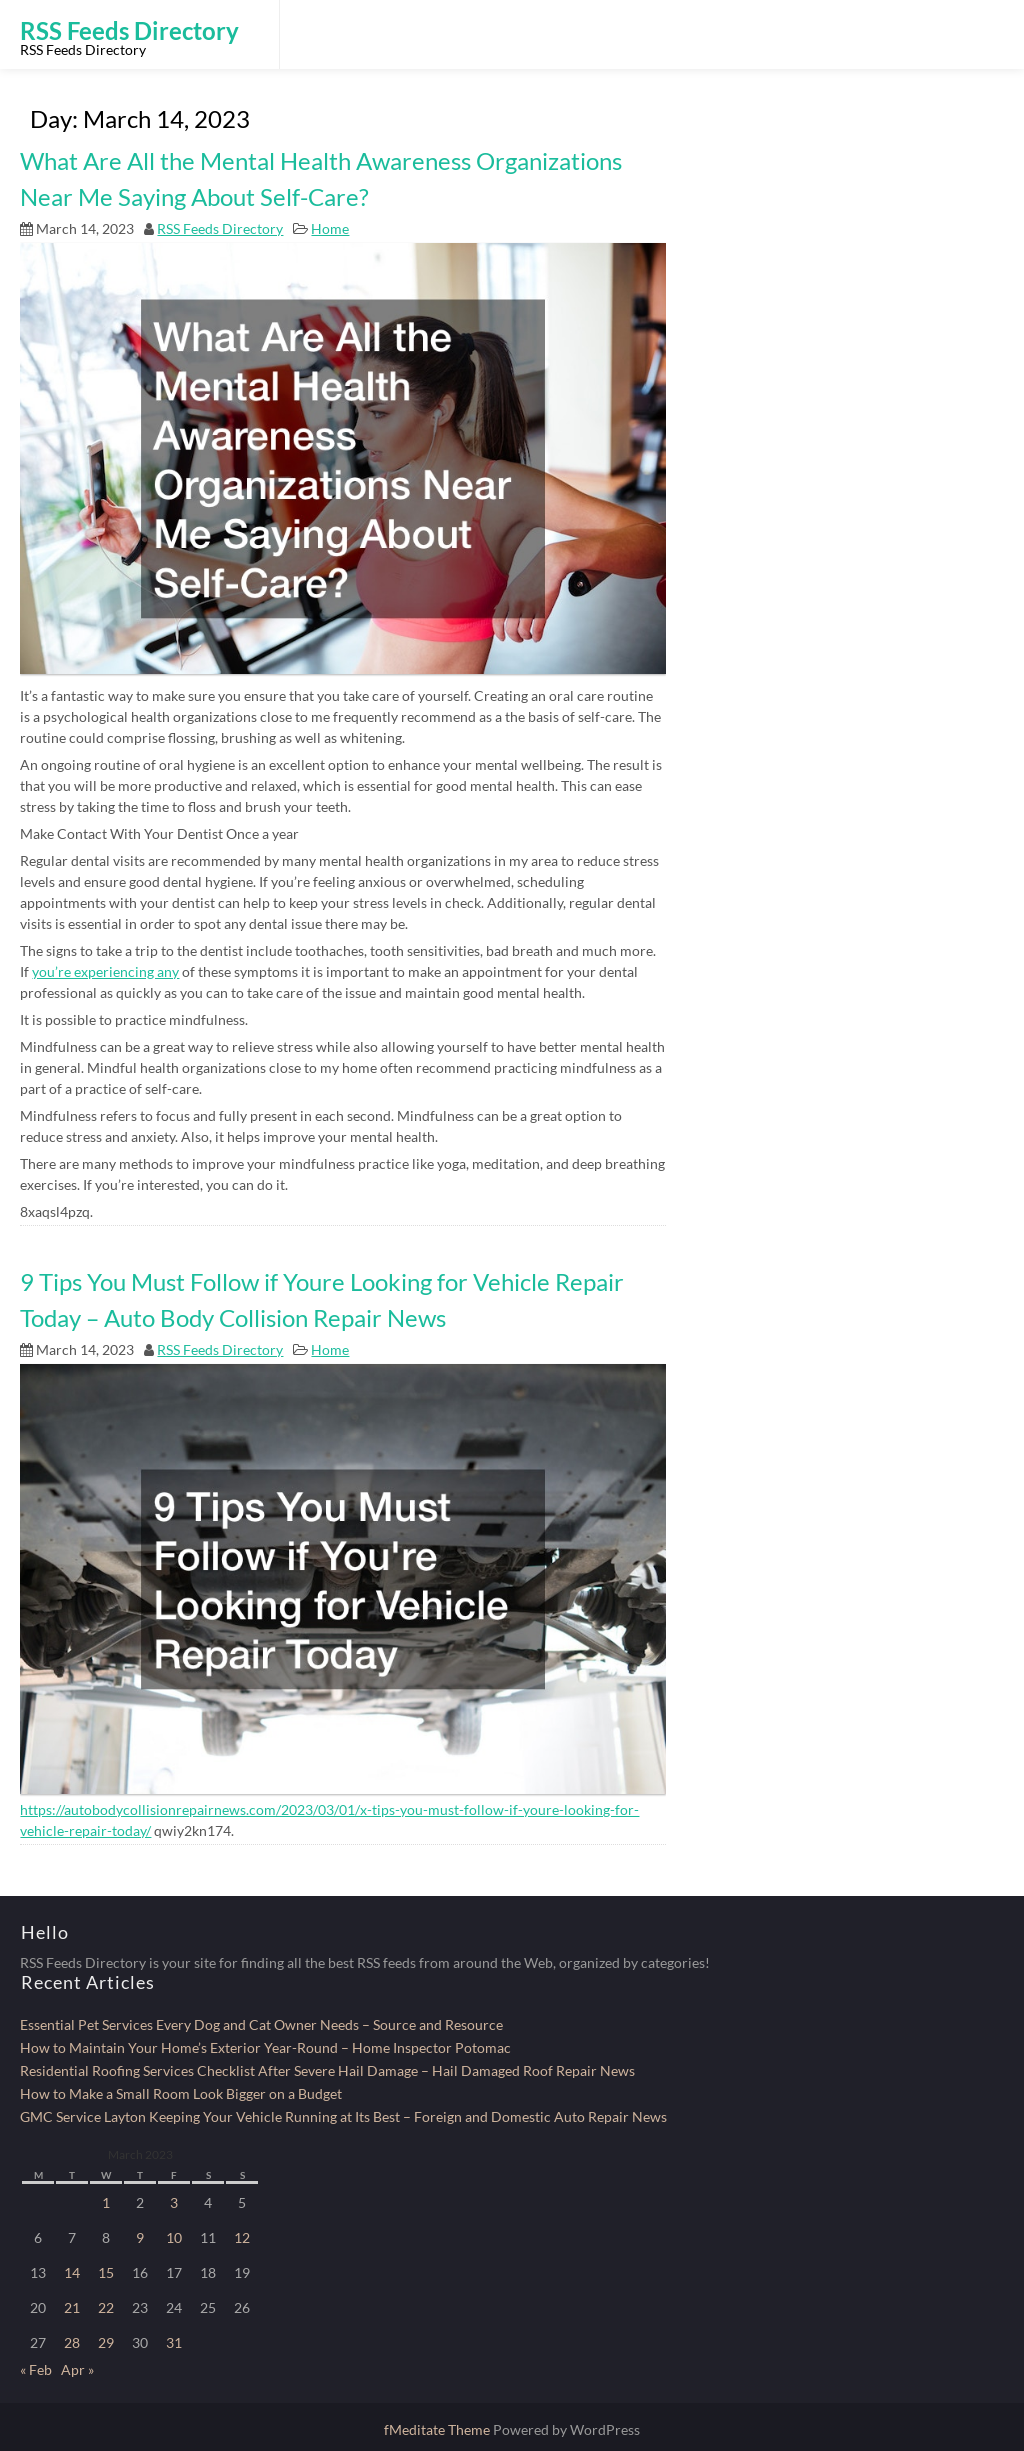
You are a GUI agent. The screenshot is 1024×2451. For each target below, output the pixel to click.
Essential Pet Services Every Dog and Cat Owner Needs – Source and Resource (261, 2024)
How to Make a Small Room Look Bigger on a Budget (181, 2093)
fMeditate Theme (438, 2429)
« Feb (36, 2369)
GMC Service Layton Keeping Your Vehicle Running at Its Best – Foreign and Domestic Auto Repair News (343, 2116)
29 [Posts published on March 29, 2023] (106, 2342)
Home (330, 228)
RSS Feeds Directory (220, 228)
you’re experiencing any (105, 971)
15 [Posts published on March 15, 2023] (106, 2272)
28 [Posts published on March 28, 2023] (72, 2342)
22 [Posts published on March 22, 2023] (106, 2307)
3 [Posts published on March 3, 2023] (174, 2202)
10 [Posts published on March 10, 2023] (174, 2237)
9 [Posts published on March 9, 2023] (140, 2237)
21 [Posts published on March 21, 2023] (72, 2307)
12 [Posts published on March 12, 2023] (242, 2237)
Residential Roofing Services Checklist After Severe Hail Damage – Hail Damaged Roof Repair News (327, 2070)
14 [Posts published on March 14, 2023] (72, 2272)
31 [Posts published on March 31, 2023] (174, 2342)
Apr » (77, 2369)
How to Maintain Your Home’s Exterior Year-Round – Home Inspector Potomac (265, 2047)
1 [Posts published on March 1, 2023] (106, 2202)
